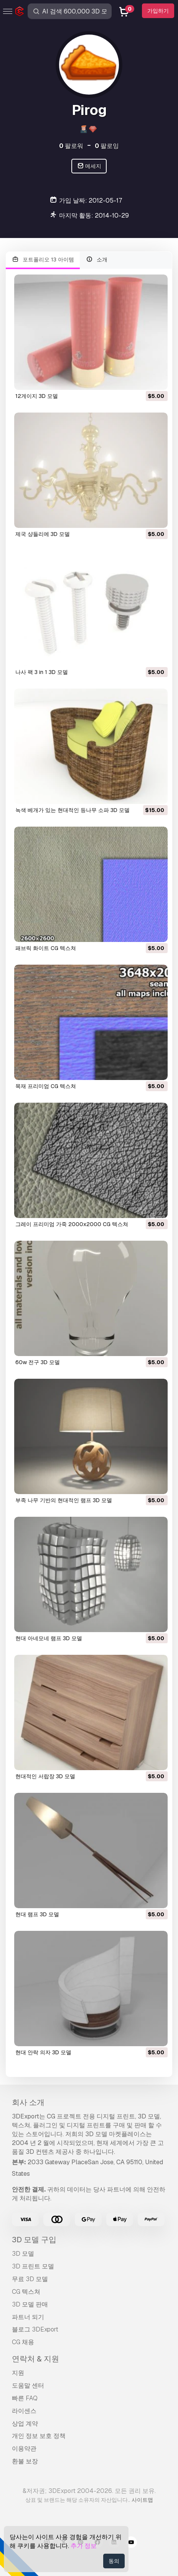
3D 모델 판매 (30, 2304)
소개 (97, 259)
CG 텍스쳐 (26, 2292)
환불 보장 (25, 2461)
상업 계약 (25, 2424)
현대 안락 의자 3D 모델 (43, 2052)
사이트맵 (142, 2499)
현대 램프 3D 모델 (37, 1914)
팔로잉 (107, 146)
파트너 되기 (28, 2317)
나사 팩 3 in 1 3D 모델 (41, 672)
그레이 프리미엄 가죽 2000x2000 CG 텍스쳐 (71, 1224)
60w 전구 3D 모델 (37, 1362)
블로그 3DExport (35, 2329)
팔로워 (71, 146)
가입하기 (158, 10)
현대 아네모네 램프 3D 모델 (48, 1638)
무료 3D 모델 (30, 2279)
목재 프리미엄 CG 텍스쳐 (45, 1086)
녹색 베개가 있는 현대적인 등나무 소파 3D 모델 (72, 810)
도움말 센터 (28, 2385)
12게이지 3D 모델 (36, 396)
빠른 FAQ (25, 2398)
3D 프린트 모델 (33, 2266)
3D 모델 (23, 2254)
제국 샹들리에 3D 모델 (42, 534)
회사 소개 (28, 2102)
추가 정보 (84, 2546)
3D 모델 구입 (34, 2240)
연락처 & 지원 (35, 2359)
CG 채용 (23, 2342)
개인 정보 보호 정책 (39, 2436)
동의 (114, 2561)
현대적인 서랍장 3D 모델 (45, 1776)
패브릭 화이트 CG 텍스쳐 (45, 948)
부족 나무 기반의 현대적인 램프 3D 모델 (63, 1500)
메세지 (89, 166)
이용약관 (24, 2449)
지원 (18, 2373)
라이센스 (24, 2411)
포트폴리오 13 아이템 (43, 259)
